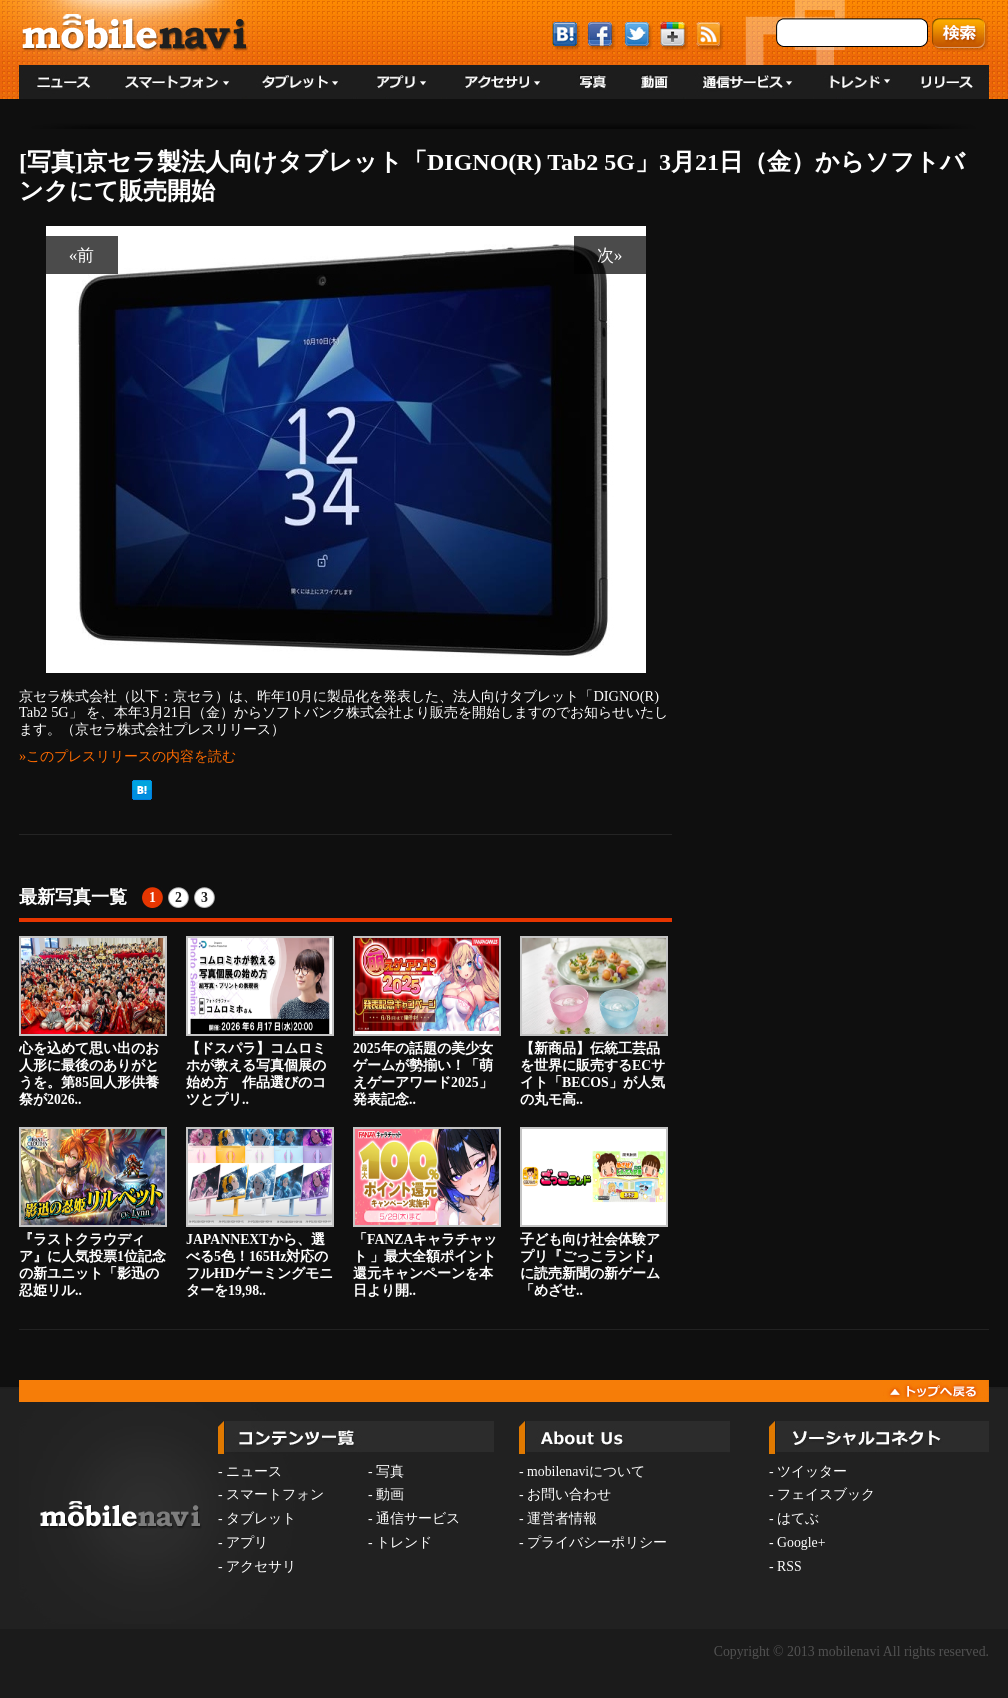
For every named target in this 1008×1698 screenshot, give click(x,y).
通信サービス (418, 1518)
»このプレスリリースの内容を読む (127, 756)
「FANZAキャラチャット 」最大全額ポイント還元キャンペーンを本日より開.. (427, 1212)
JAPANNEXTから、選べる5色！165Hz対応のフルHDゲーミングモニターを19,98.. (260, 1212)
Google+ (801, 1542)
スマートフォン (275, 1494)
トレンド (404, 1542)
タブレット (261, 1518)
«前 (82, 255)
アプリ (247, 1542)
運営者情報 (562, 1518)
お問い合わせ (569, 1494)
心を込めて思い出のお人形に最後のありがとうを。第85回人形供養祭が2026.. (93, 1021)
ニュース (254, 1471)
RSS (789, 1566)
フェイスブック (826, 1494)
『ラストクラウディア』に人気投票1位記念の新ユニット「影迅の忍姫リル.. (93, 1212)
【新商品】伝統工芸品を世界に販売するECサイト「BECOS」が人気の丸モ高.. (594, 1021)
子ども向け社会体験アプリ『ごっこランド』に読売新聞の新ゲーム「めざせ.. (594, 1212)
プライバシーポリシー (597, 1542)
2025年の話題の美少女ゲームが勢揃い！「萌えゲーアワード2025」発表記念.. (427, 1021)
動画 (390, 1494)
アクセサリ (261, 1566)
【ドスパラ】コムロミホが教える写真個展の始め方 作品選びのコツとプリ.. (260, 1021)
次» (610, 255)
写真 (390, 1471)
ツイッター (812, 1471)
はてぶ (798, 1518)
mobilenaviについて (586, 1471)
